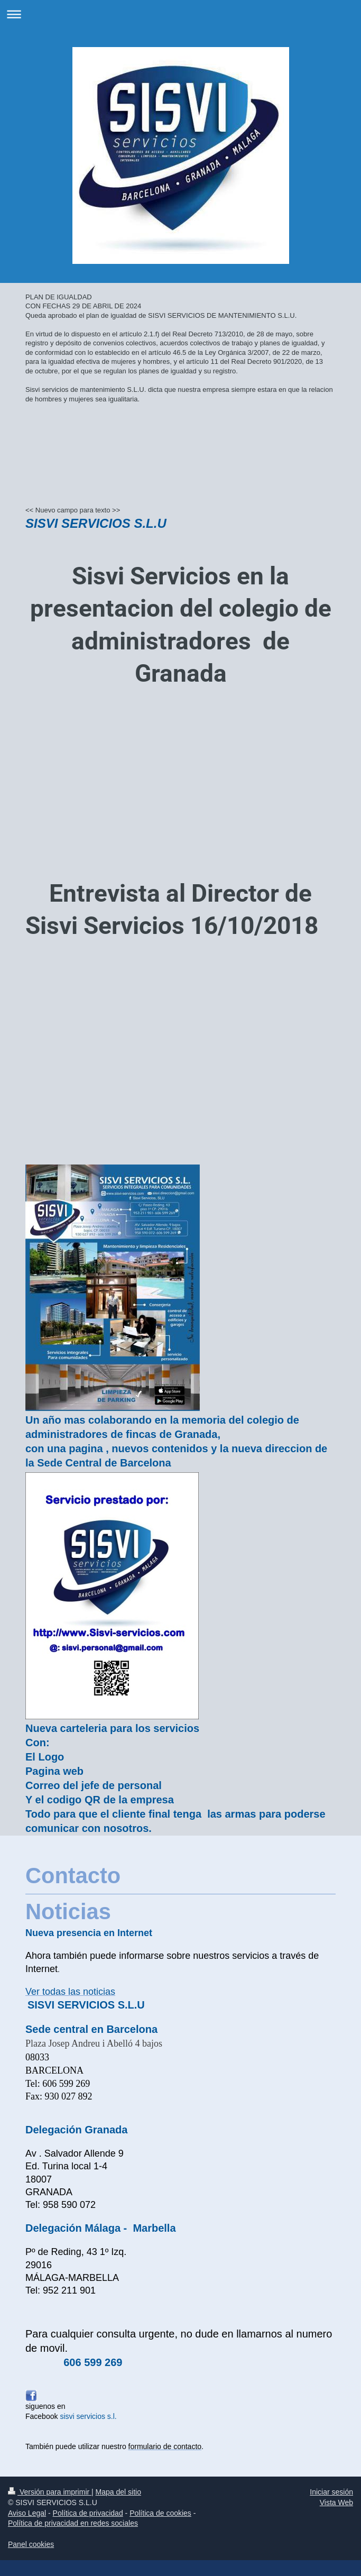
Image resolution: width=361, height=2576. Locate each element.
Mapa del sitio (118, 2492)
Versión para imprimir (49, 2492)
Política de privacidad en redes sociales (73, 2523)
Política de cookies (160, 2513)
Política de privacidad (88, 2513)
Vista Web (336, 2502)
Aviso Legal (27, 2513)
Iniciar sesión (331, 2492)
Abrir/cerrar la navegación (180, 14)
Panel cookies (31, 2544)
